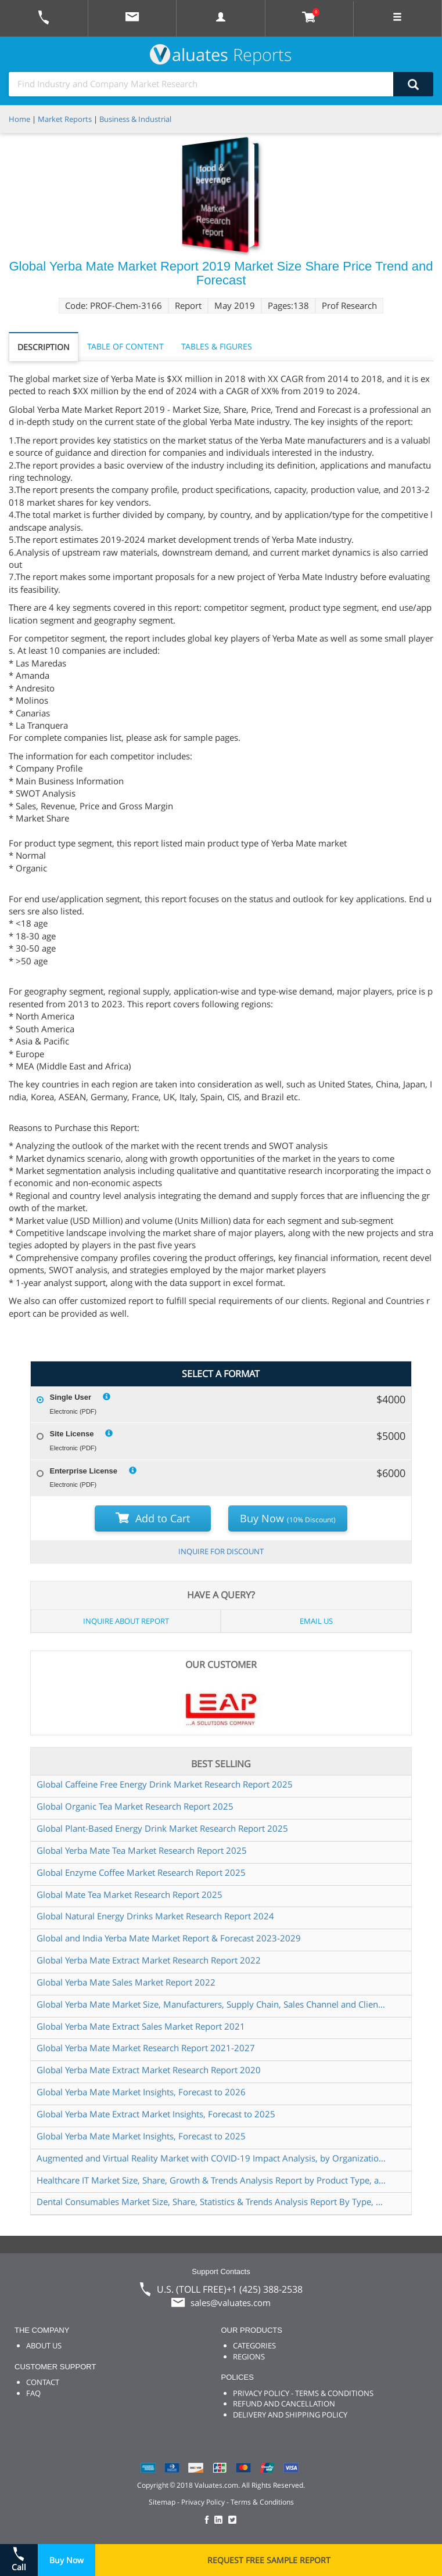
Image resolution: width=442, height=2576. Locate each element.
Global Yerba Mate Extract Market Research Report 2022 (149, 1960)
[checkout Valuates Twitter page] (234, 2520)
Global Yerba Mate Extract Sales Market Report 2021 (141, 2026)
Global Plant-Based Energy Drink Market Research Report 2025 (162, 1828)
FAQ (33, 2393)
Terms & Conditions (262, 2502)
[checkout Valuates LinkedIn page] (221, 2520)
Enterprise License (83, 1471)
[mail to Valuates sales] (132, 18)
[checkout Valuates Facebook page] (208, 2520)
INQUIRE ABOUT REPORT (126, 1621)
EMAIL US (316, 1621)
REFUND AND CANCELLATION (284, 2403)
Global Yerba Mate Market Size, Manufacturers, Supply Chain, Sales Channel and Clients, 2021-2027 (212, 2004)
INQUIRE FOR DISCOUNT (221, 1551)
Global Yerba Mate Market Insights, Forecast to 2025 (141, 2136)
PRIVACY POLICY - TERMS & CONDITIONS (303, 2393)
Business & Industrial (135, 119)
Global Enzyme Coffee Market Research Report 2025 (141, 1872)
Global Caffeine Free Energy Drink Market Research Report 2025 (165, 1784)
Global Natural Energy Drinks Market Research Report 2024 (155, 1916)
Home (19, 119)
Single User (71, 1397)
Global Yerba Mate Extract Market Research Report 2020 (149, 2070)
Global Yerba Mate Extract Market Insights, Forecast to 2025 (156, 2114)
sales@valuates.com (231, 2302)
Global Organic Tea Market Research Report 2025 (135, 1806)
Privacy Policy (203, 2502)
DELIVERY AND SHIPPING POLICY (290, 2414)
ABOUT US (44, 2345)
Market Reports (65, 119)
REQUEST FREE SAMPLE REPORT (268, 2560)
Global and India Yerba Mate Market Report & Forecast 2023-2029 (169, 1938)
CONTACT (42, 2382)
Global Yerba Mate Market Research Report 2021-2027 (146, 2047)
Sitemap (162, 2502)
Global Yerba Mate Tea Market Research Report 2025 (142, 1850)
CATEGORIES (254, 2345)
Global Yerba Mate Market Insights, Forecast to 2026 (141, 2092)
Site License (72, 1433)
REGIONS (249, 2356)
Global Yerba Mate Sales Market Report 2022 (126, 1982)
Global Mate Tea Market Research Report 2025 (129, 1894)
